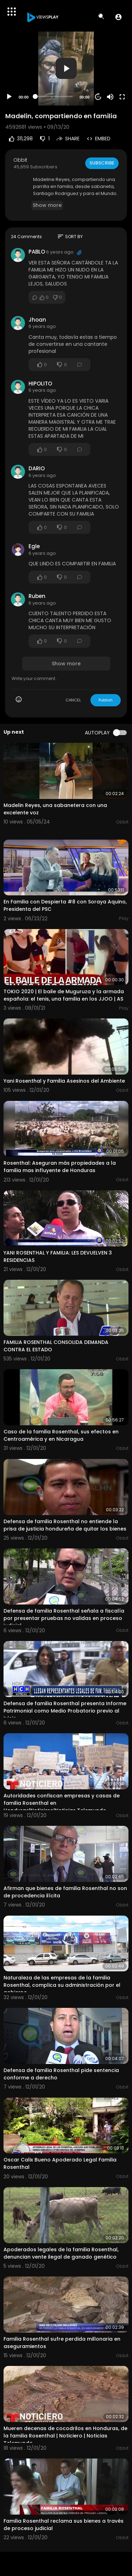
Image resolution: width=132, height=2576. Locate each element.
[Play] (9, 96)
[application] (66, 69)
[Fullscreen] (122, 96)
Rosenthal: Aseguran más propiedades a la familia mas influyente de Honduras (60, 1166)
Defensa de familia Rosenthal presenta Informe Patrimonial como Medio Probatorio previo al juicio (65, 1711)
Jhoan (37, 319)
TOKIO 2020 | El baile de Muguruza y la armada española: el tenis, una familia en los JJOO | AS (64, 995)
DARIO (37, 468)
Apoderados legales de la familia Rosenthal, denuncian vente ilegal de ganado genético (61, 2253)
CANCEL (73, 700)
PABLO (37, 251)
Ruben (37, 596)
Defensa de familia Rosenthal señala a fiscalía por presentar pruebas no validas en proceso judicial (64, 1618)
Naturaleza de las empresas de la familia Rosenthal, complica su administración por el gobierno (62, 1985)
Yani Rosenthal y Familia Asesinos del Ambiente (64, 1080)
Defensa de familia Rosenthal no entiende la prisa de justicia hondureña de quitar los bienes (65, 1525)
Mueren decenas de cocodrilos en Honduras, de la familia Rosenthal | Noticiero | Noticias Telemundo (65, 2436)
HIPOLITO (40, 383)
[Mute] (110, 96)
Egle (34, 546)
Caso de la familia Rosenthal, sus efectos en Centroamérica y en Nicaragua (61, 1435)
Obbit (20, 159)
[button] (118, 17)
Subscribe (101, 163)
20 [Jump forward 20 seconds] (98, 96)
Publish (106, 700)
